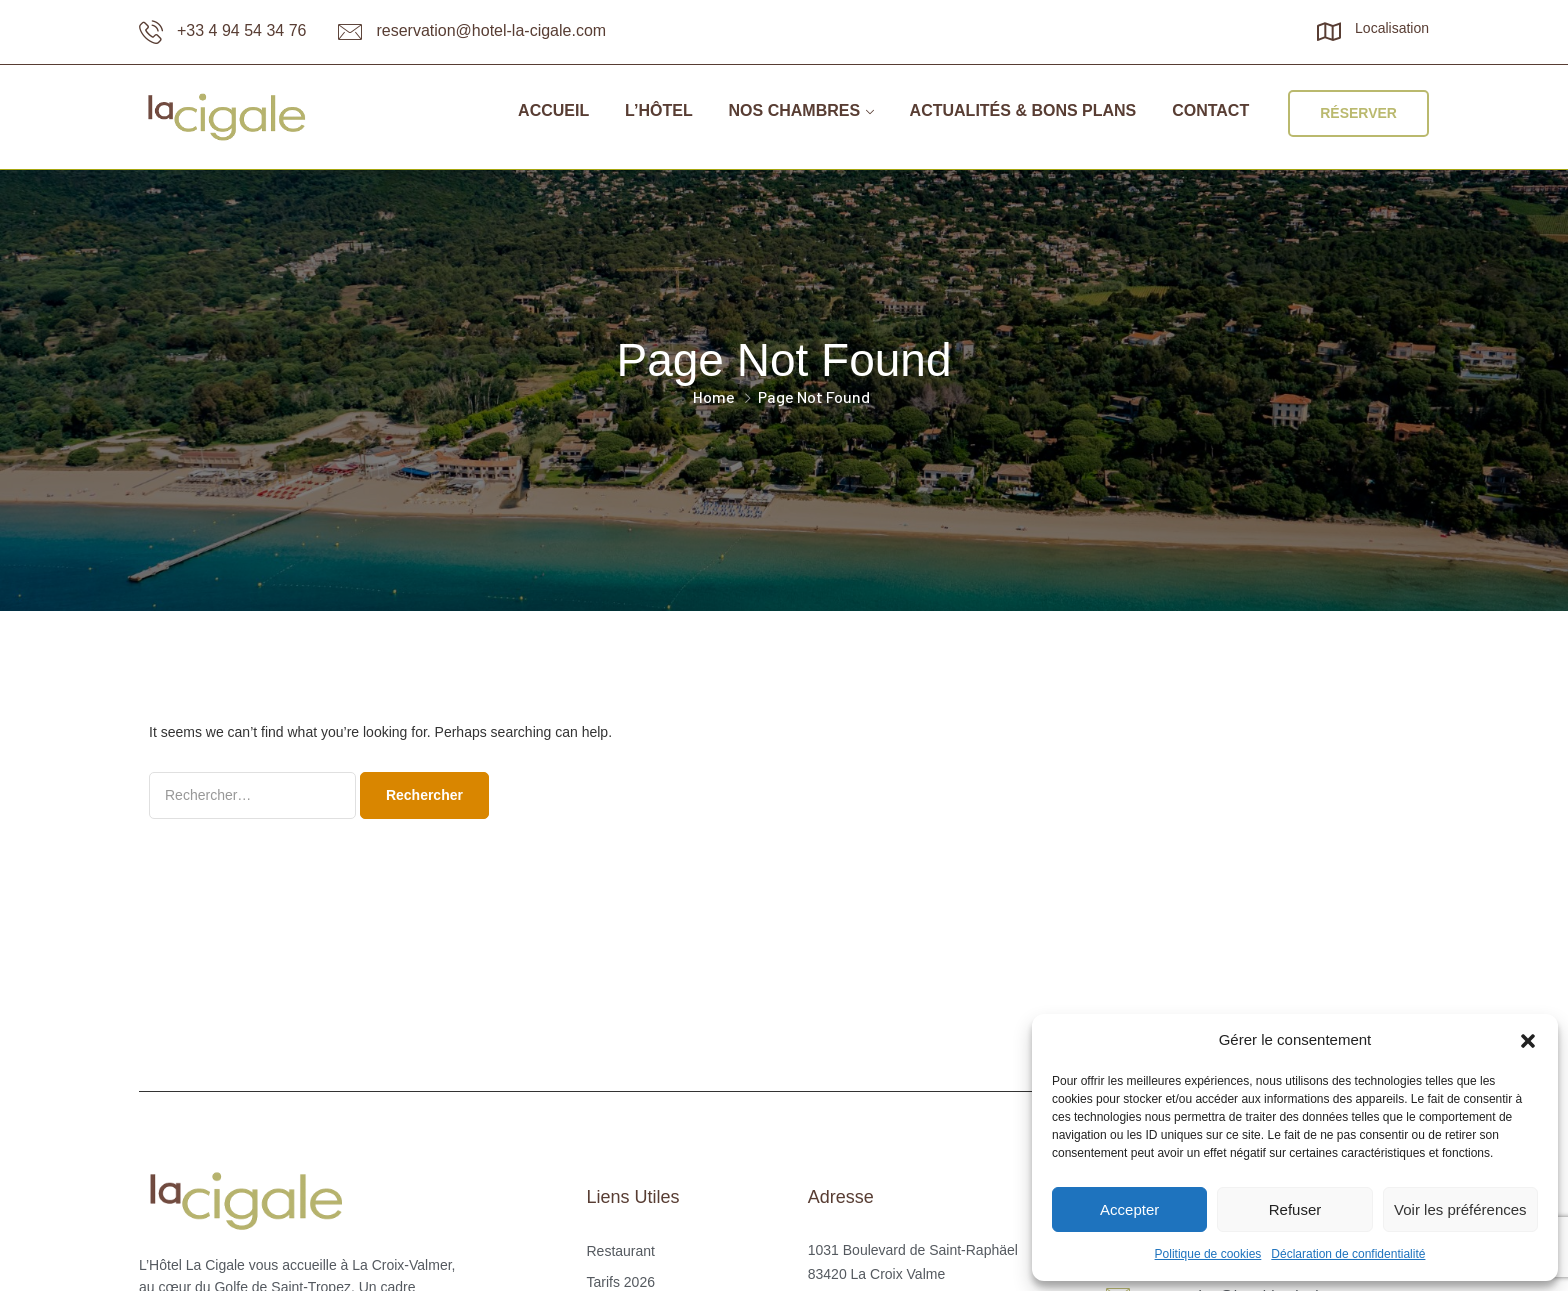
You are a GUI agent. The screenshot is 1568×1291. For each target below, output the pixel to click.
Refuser (1295, 1209)
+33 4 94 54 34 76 (241, 30)
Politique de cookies (1208, 1254)
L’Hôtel (659, 110)
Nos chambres (795, 110)
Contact (1210, 110)
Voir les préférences (1460, 1209)
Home (714, 396)
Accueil (553, 110)
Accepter (1129, 1209)
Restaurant (620, 1251)
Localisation (1392, 28)
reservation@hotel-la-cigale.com (491, 30)
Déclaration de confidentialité (1348, 1254)
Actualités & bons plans (1023, 110)
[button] (1528, 1041)
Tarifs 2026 (620, 1282)
